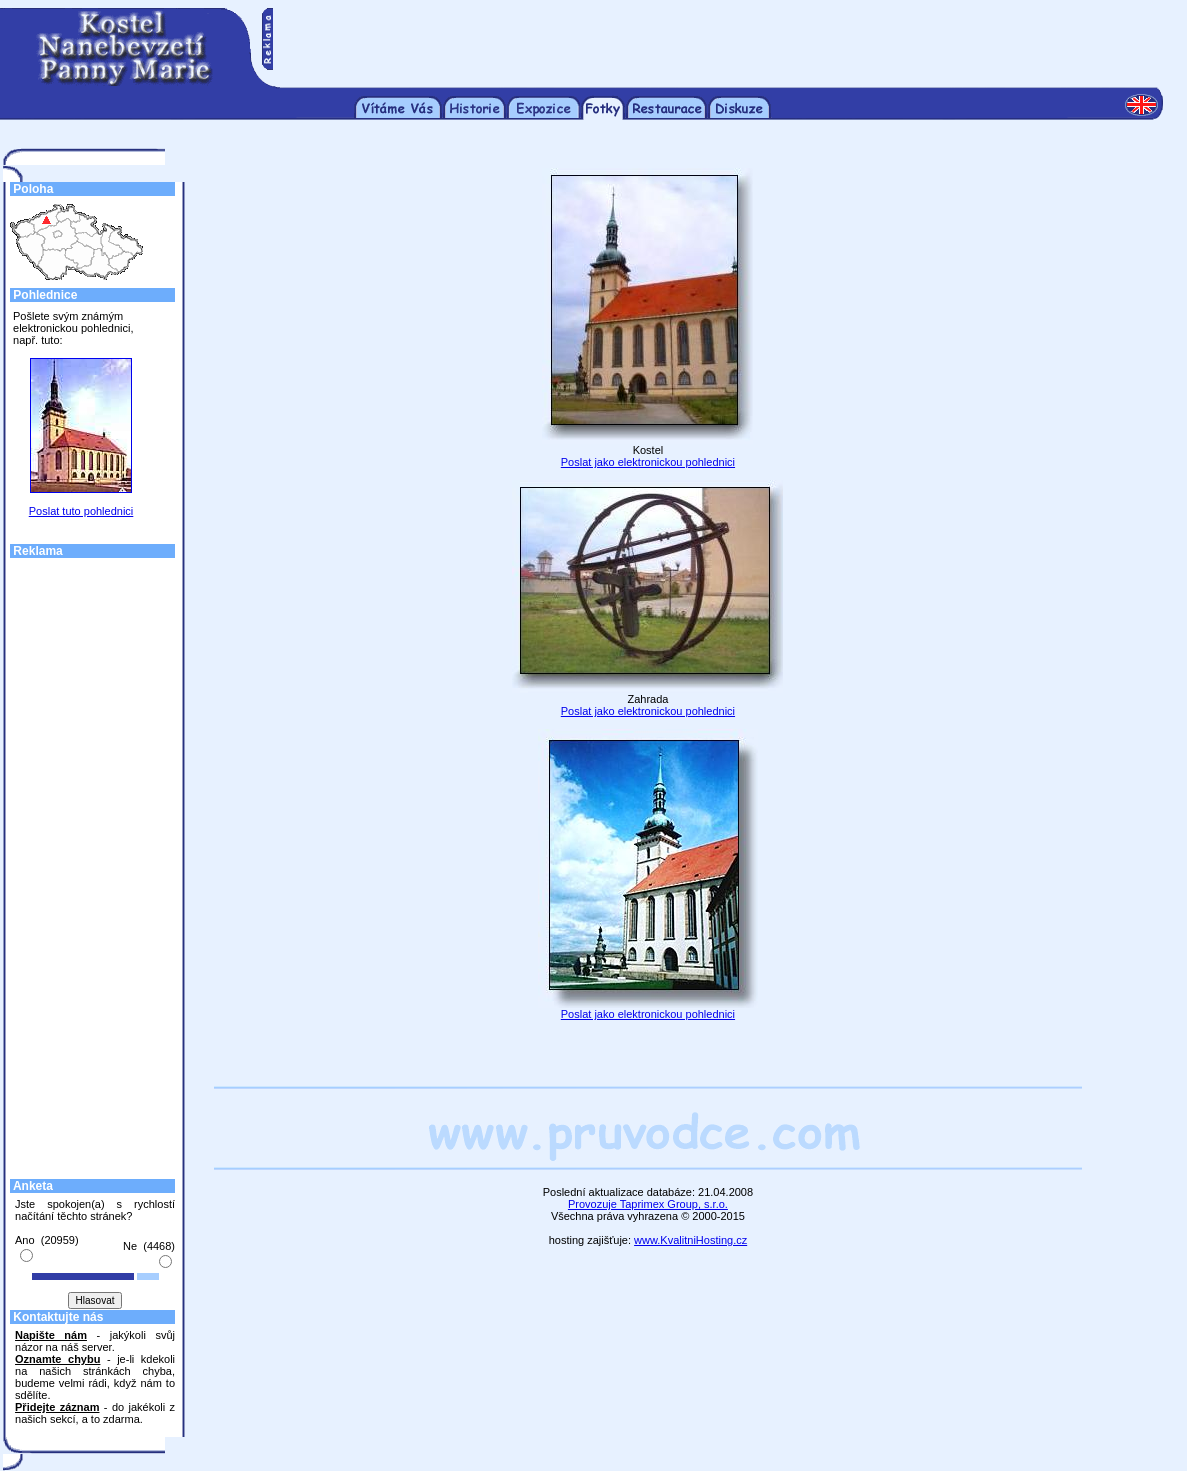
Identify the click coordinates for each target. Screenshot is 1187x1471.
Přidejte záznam (57, 1407)
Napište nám (51, 1335)
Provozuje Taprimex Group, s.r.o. (648, 1204)
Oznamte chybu (57, 1359)
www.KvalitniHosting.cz (690, 1240)
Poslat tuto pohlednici (81, 511)
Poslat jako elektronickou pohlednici (648, 462)
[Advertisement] (718, 38)
